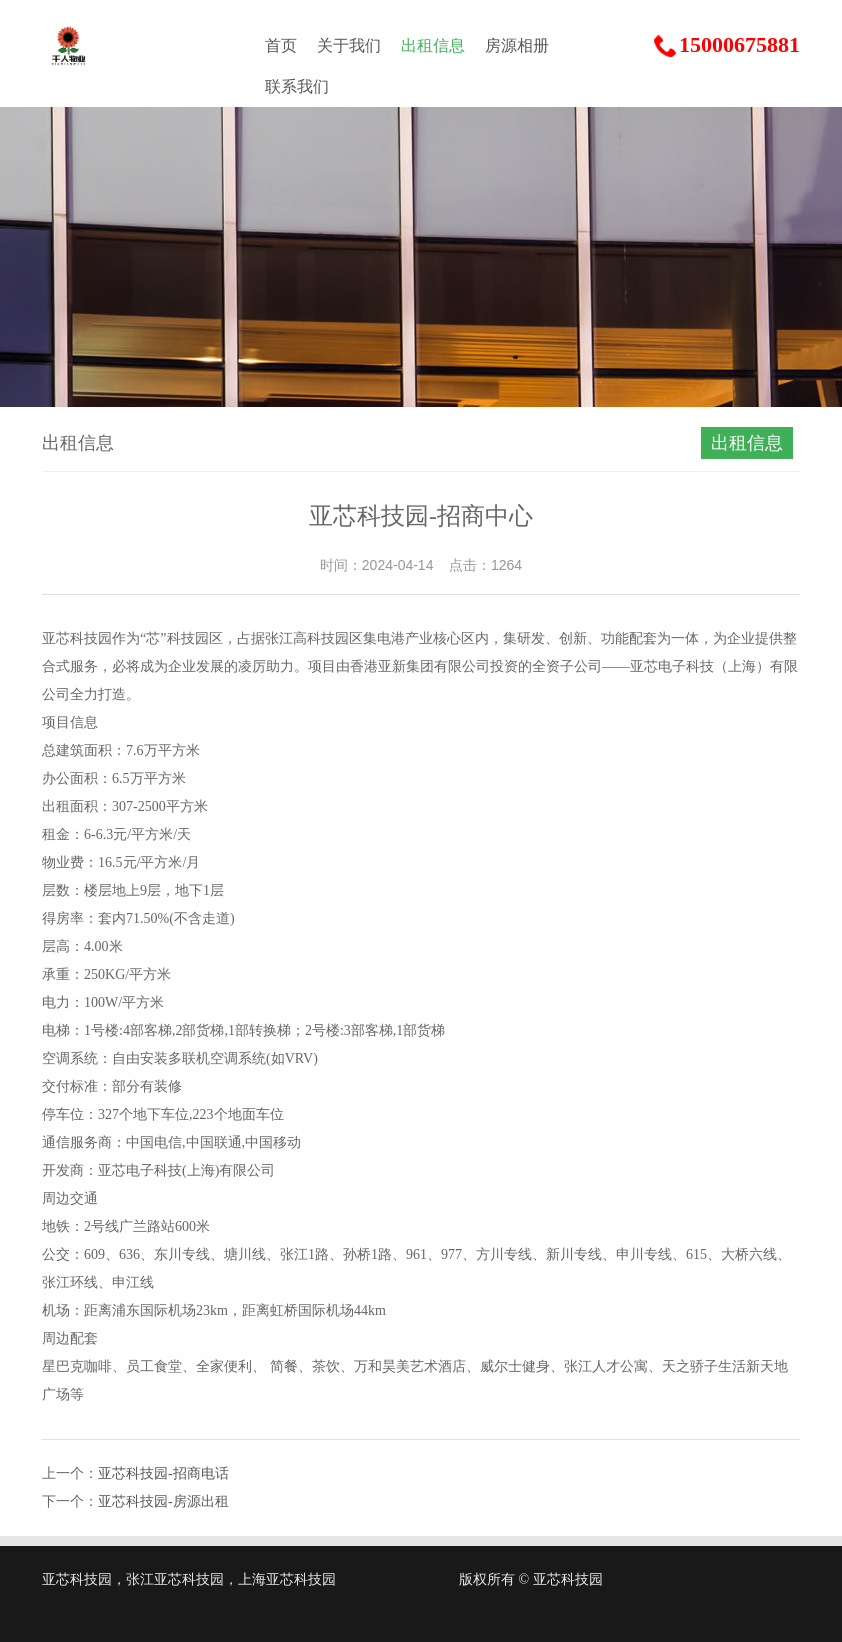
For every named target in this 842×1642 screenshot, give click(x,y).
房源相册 (517, 45)
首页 (281, 45)
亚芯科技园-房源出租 (163, 1501)
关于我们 (349, 45)
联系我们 (297, 86)
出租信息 (433, 45)
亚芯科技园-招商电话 (163, 1473)
